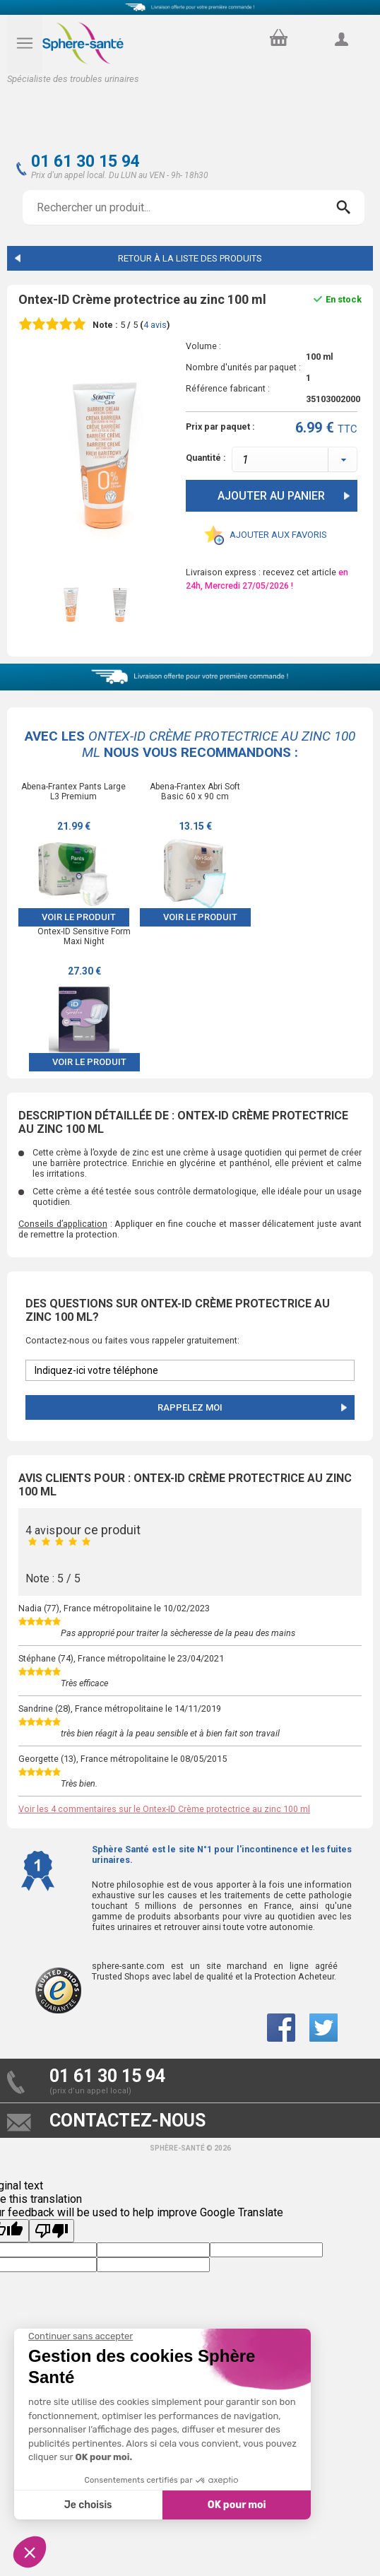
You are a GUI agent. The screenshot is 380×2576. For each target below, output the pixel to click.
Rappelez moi (190, 1407)
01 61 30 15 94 (85, 161)
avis (155, 324)
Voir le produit (79, 917)
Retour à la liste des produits (190, 258)
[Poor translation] (51, 2230)
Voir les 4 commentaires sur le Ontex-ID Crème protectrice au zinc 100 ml (164, 1809)
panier (277, 34)
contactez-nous (127, 2120)
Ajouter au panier (271, 495)
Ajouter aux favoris (278, 534)
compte (341, 55)
